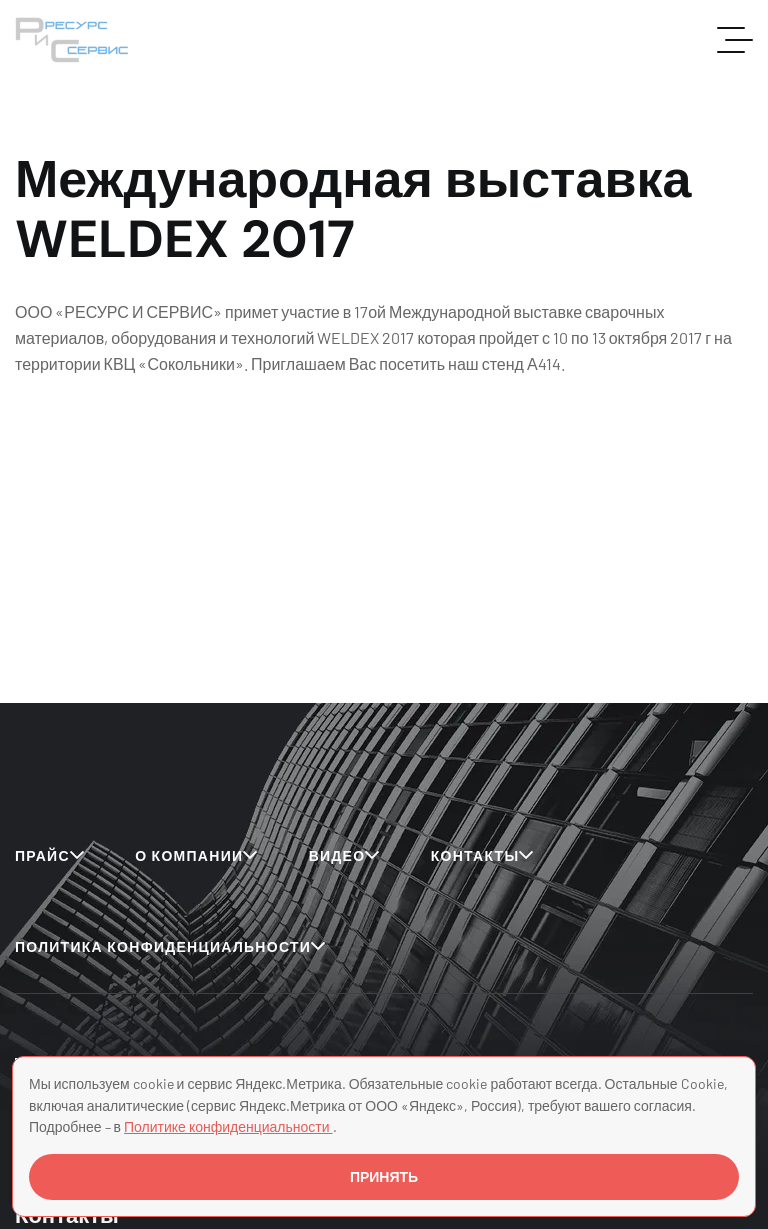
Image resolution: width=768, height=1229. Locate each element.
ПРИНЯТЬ (384, 1177)
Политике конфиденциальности (228, 1126)
